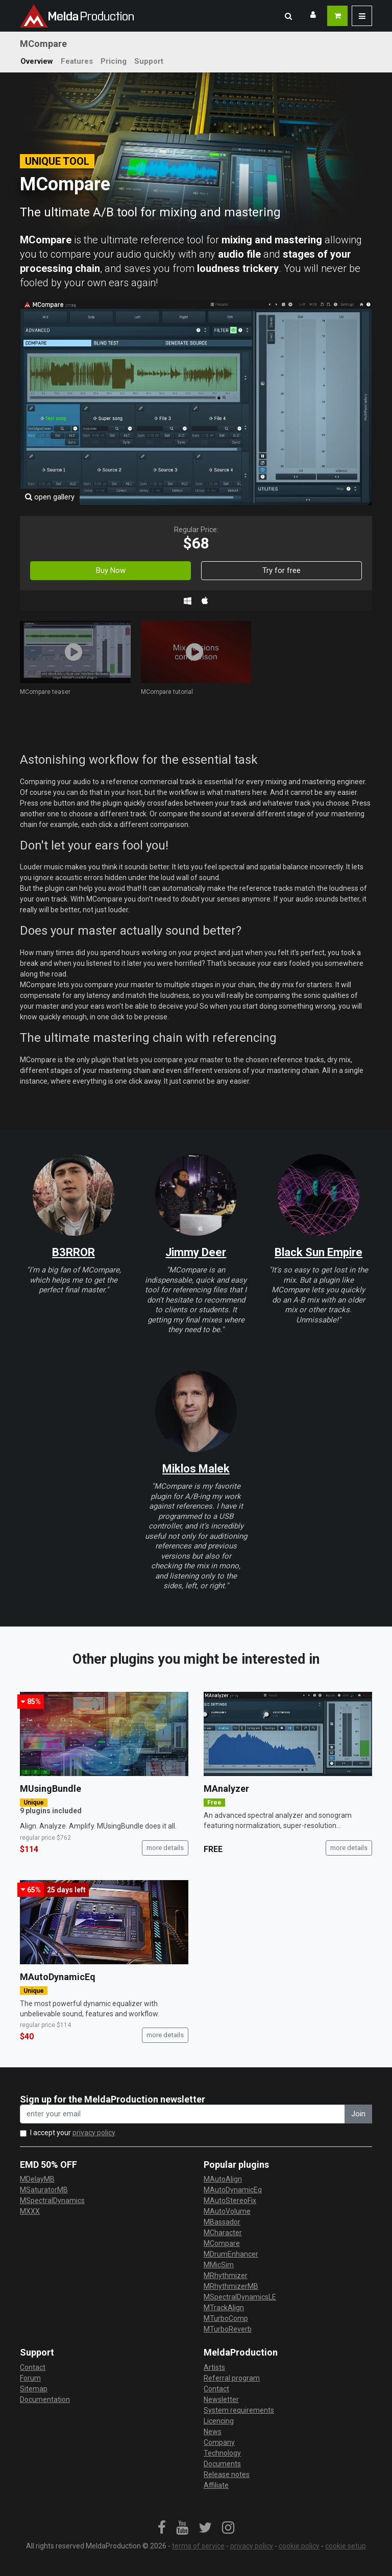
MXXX (30, 2211)
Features (77, 61)
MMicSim (219, 2265)
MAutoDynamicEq (57, 1976)
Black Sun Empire (318, 1252)
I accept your (72, 2133)
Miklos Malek (196, 1468)
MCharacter (223, 2233)
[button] (288, 16)
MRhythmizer (226, 2275)
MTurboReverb (228, 2329)
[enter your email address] (182, 2114)
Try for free (281, 570)
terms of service (198, 2546)
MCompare (222, 2243)
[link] (162, 2528)
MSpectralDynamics (52, 2200)
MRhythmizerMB (231, 2286)
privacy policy (93, 2133)
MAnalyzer (226, 1788)
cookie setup (345, 2546)
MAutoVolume (227, 2211)
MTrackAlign (224, 2308)
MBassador (222, 2222)
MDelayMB (37, 2179)
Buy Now (111, 570)
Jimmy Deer (195, 1252)
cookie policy (299, 2546)
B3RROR (73, 1252)
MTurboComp (226, 2318)
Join (358, 2113)
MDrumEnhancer (231, 2254)
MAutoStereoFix (230, 2200)
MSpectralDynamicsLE (240, 2297)
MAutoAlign (223, 2179)
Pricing (114, 61)
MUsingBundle (50, 1788)
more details (165, 1848)
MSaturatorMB (44, 2190)
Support (148, 61)
